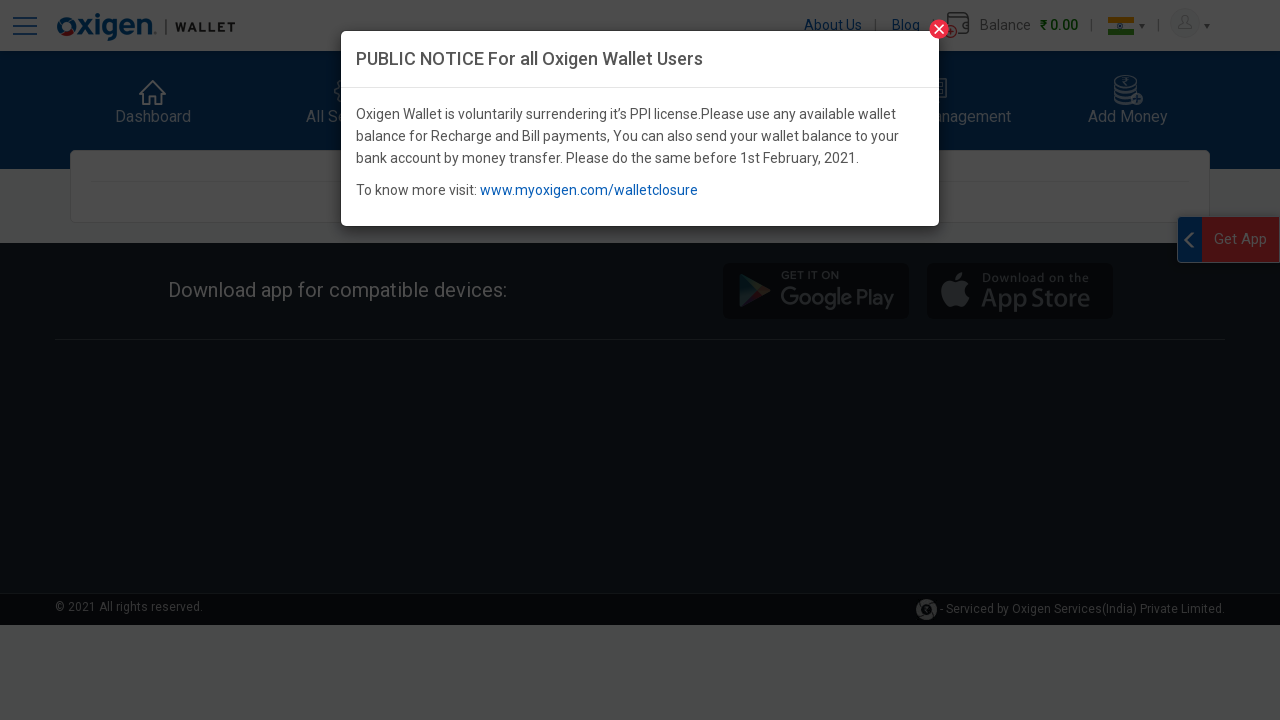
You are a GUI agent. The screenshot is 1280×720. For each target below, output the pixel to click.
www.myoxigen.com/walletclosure (589, 190)
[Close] (939, 29)
